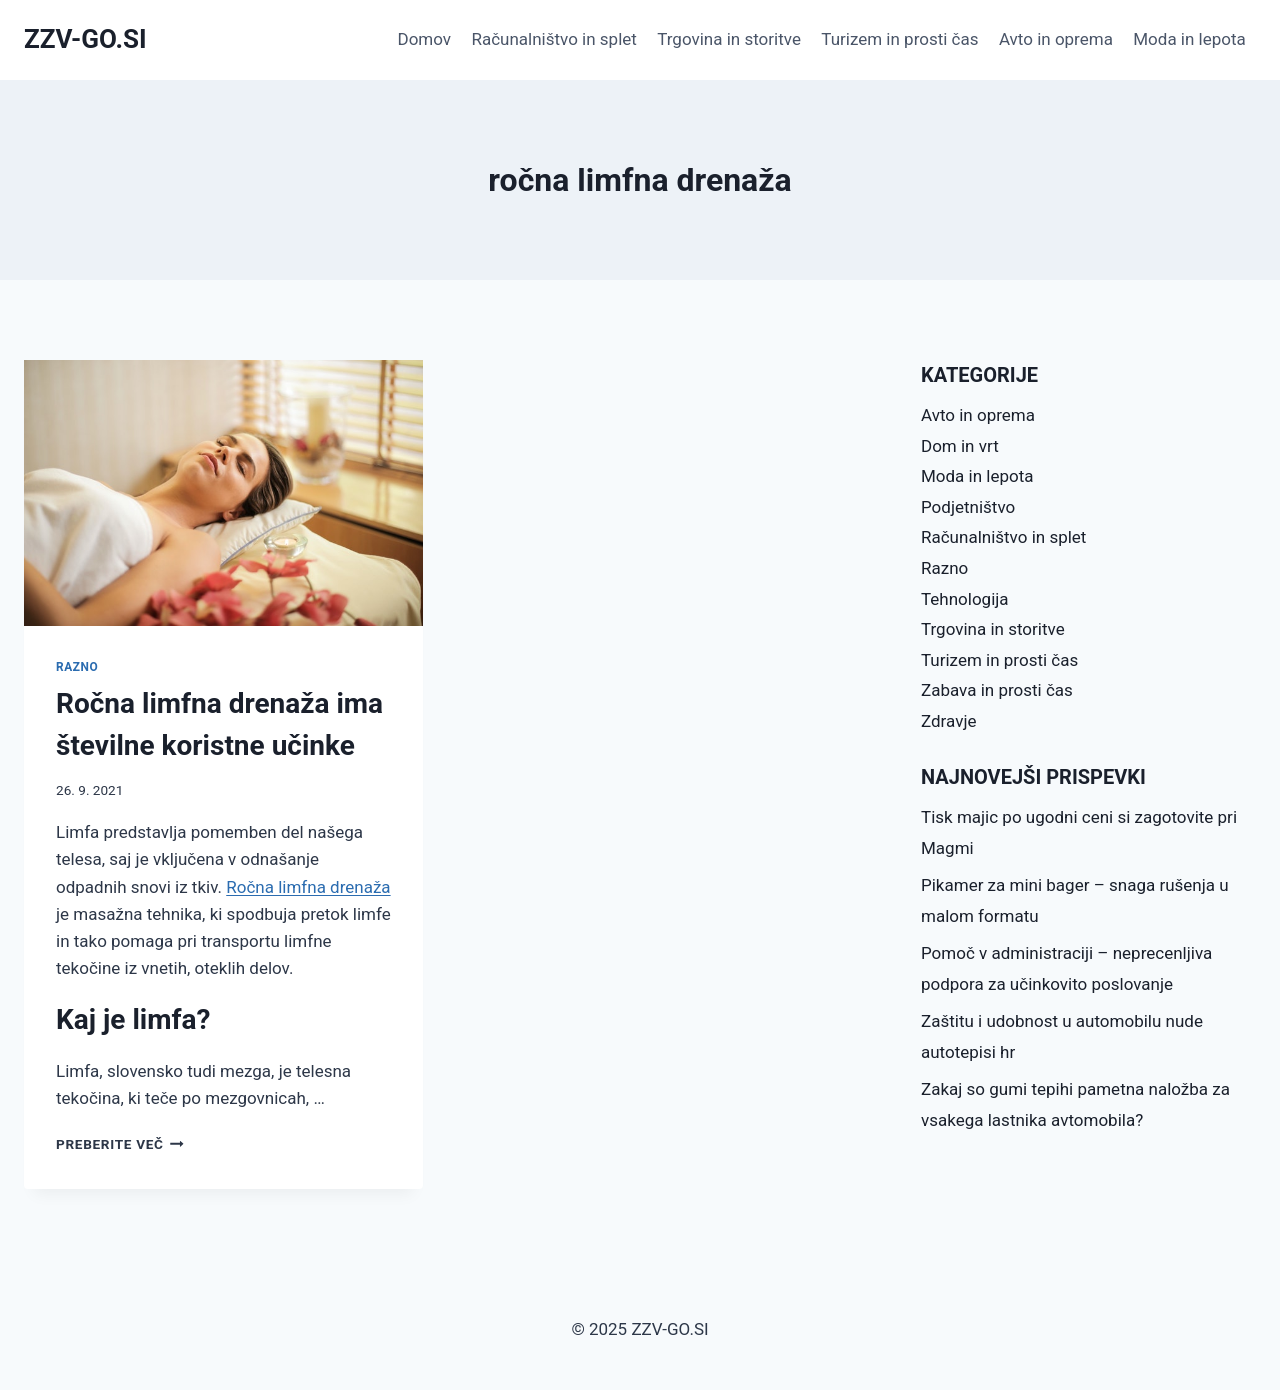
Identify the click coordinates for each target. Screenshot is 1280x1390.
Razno (77, 667)
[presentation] (223, 493)
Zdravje (948, 721)
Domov (425, 39)
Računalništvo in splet (553, 39)
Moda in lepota (1189, 39)
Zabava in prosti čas (997, 690)
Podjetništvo (968, 507)
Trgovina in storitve (729, 39)
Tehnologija (965, 599)
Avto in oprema (1056, 39)
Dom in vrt (960, 446)
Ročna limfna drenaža (308, 887)
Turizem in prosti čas (899, 39)
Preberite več (120, 1144)
